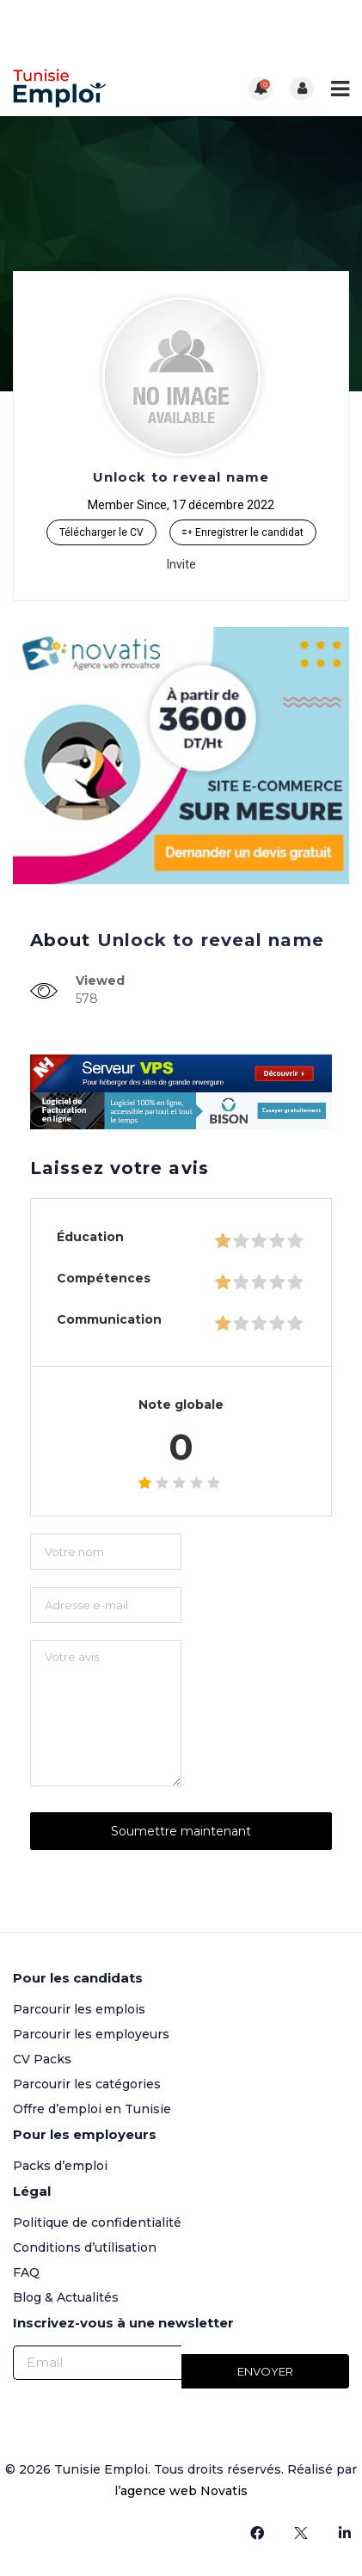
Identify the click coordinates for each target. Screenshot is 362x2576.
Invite (181, 564)
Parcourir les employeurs (91, 2034)
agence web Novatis (184, 2491)
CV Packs (42, 2059)
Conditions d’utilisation (84, 2247)
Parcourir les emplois (79, 2009)
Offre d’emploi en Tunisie (92, 2109)
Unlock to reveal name (181, 477)
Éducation (90, 1237)
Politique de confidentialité (97, 2222)
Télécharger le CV (101, 532)
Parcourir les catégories (87, 2084)
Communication (109, 1319)
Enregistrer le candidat (243, 532)
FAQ (26, 2272)
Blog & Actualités (66, 2297)
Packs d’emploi (60, 2165)
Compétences (103, 1278)
